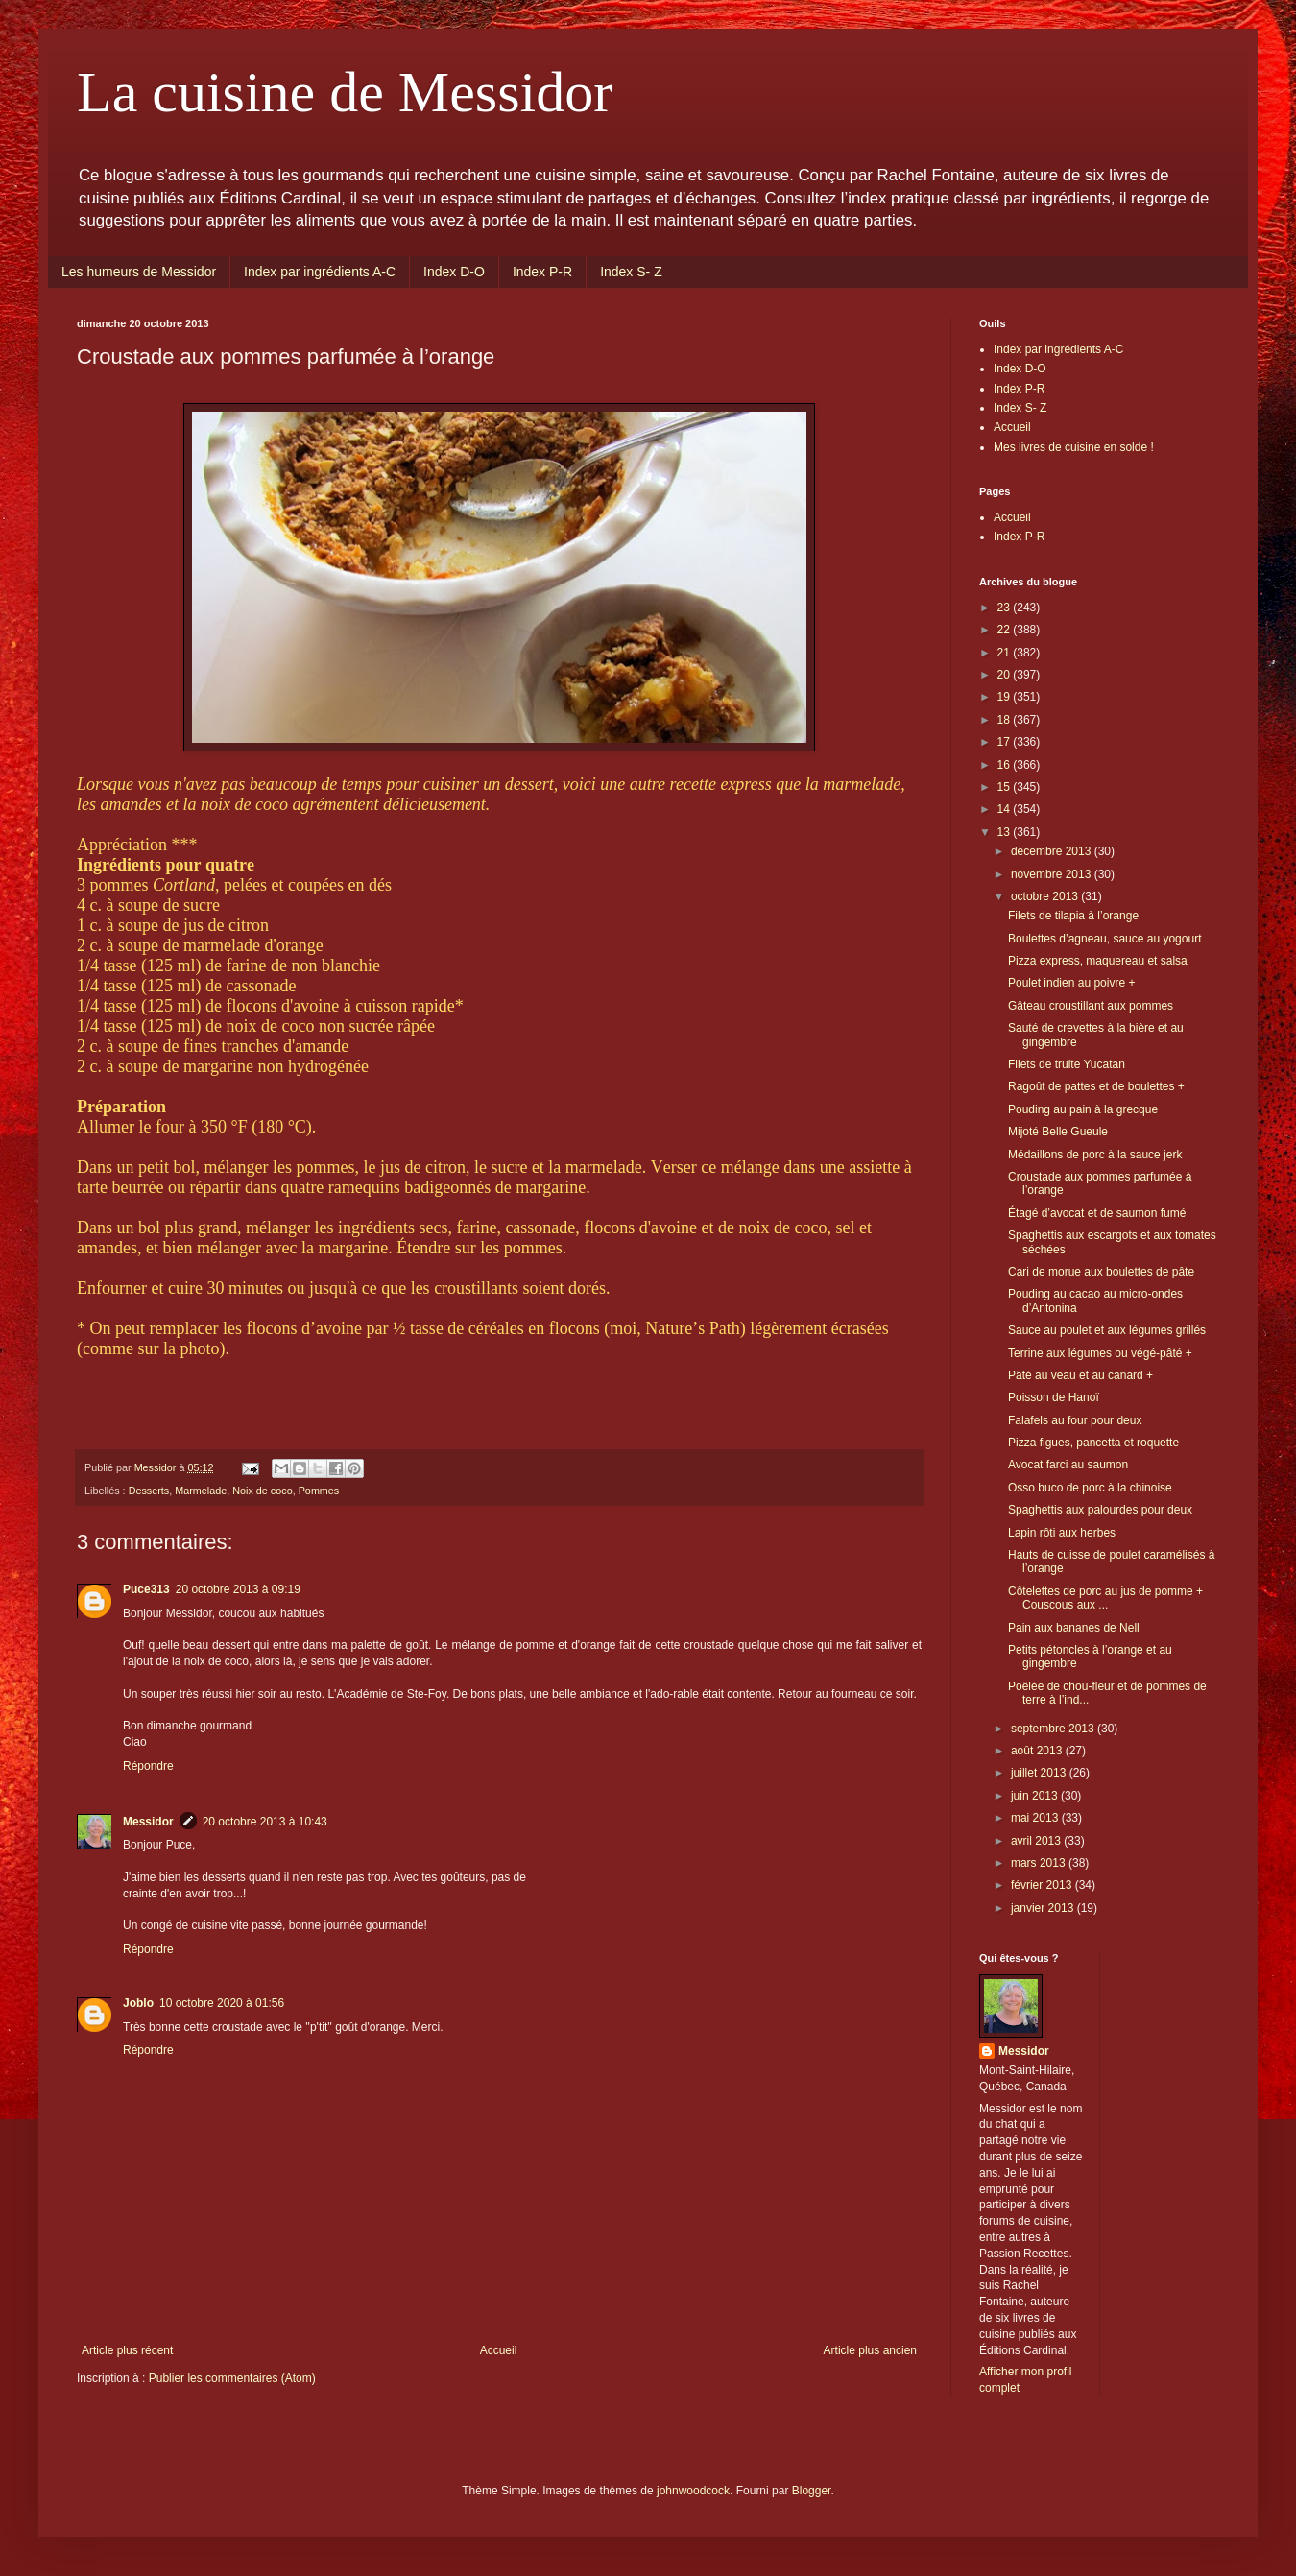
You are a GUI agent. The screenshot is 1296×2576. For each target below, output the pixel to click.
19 (1005, 697)
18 (1005, 720)
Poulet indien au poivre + (1071, 983)
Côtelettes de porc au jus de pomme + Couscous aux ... (1105, 1598)
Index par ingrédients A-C (320, 271)
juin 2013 (1036, 1795)
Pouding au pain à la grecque (1083, 1109)
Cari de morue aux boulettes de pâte (1101, 1271)
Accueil (498, 2350)
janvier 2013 (1044, 1908)
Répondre (148, 1766)
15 (1005, 787)
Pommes (319, 1490)
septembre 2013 (1054, 1728)
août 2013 (1038, 1750)
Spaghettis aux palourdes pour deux (1100, 1509)
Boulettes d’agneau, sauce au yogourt (1104, 938)
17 (1005, 742)
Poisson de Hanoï (1053, 1397)
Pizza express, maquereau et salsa (1098, 960)
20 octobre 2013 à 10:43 (265, 1821)
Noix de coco (262, 1490)
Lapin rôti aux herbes (1062, 1532)
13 (1005, 832)
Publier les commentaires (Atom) (232, 2378)
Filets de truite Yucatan (1066, 1064)
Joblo (138, 2003)
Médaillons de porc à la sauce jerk (1095, 1154)
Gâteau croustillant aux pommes (1090, 1006)
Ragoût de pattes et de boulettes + (1096, 1086)
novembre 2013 (1052, 874)
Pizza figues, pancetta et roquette (1093, 1442)
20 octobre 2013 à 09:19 (238, 1589)
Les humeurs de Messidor (138, 271)
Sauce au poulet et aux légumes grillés (1107, 1330)
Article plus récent (127, 2350)
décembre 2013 (1052, 851)
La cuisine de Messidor (344, 92)
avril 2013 (1037, 1841)
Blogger (811, 2490)
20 (1005, 674)
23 (1005, 607)
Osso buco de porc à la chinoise (1090, 1487)
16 (1005, 765)
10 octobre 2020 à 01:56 (221, 2003)
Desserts (149, 1490)
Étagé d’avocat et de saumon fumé (1097, 1213)
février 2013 (1043, 1885)
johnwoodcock (693, 2490)
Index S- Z (631, 271)
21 (1005, 652)
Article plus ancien (870, 2350)
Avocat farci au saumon (1068, 1464)
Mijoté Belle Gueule (1058, 1131)
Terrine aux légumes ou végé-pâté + (1100, 1353)
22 (1005, 629)
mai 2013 (1036, 1818)
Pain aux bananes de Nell (1074, 1627)
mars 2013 (1039, 1863)
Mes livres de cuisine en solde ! (1074, 447)
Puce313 (146, 1589)
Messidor (148, 1821)
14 (1005, 809)
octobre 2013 (1046, 896)
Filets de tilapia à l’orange (1073, 915)
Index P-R (542, 271)
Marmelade (201, 1490)
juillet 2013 (1040, 1772)
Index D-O (454, 271)
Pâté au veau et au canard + (1080, 1375)
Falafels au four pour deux (1074, 1420)
